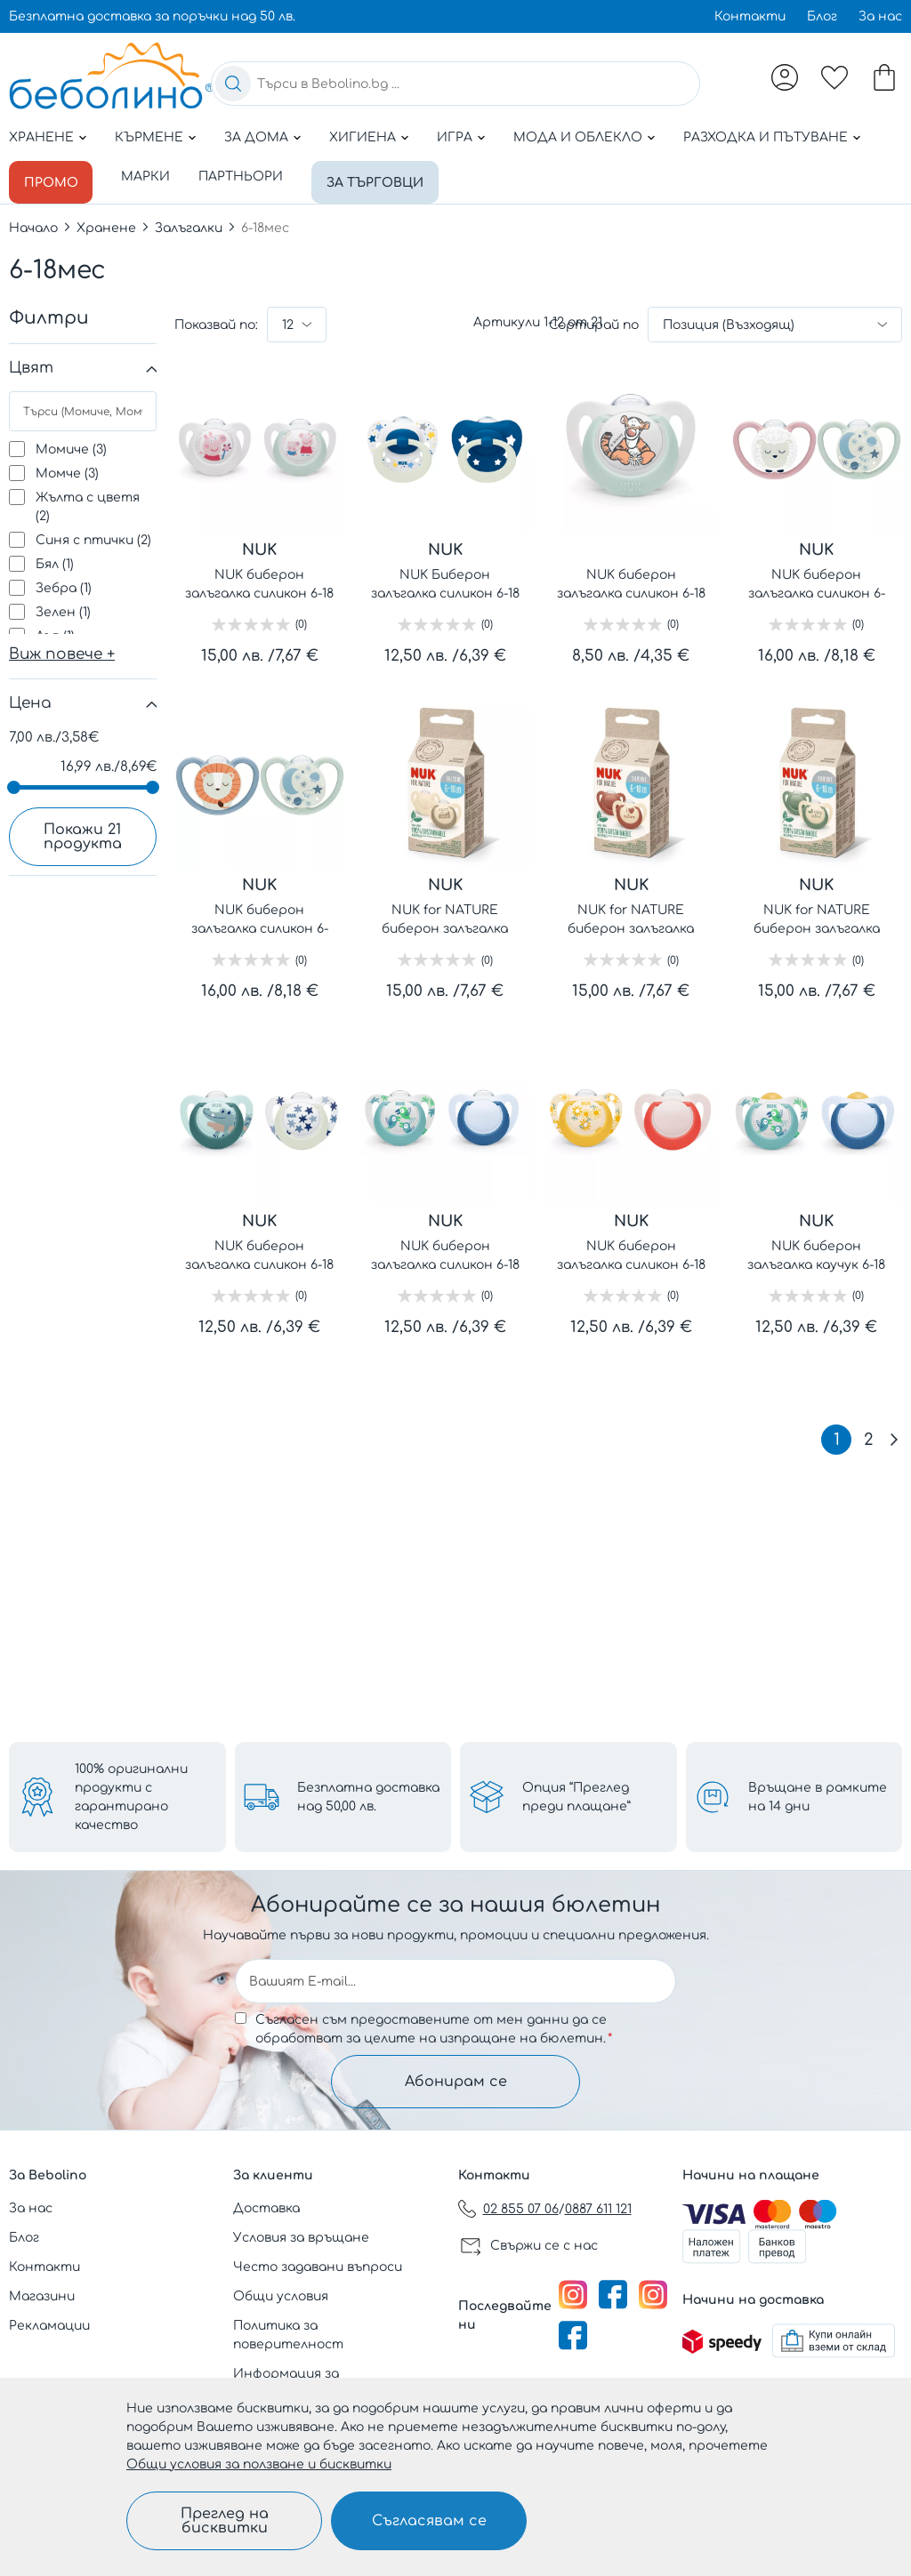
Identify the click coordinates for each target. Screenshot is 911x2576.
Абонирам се (456, 2082)
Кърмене (149, 137)
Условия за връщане (301, 2237)
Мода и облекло (577, 137)
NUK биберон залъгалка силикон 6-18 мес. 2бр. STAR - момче (445, 1252)
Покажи (83, 833)
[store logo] (111, 75)
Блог (822, 16)
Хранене (41, 137)
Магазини (42, 2296)
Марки (150, 176)
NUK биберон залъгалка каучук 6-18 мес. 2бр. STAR (816, 1252)
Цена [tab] (30, 699)
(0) (301, 620)
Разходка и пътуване (765, 137)
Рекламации (49, 2325)
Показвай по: (216, 321)
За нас (880, 16)
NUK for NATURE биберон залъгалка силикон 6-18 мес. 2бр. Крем (445, 917)
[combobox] (455, 83)
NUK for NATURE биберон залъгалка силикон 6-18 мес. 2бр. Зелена (816, 917)
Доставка (266, 2208)
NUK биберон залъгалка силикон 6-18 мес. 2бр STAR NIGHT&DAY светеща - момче (259, 1252)
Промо (53, 176)
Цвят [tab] (31, 364)
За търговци (383, 176)
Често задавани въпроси (317, 2267)
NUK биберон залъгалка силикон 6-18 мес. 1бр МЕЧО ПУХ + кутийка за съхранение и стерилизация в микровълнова (631, 581)
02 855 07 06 (521, 2209)
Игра (454, 137)
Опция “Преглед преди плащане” (576, 1797)
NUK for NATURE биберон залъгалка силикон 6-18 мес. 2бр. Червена (631, 917)
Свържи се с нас (544, 2245)
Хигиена (362, 137)
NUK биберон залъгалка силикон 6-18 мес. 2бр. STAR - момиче (631, 1252)
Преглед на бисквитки (225, 2521)
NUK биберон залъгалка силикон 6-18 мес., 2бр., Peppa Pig (259, 581)
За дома (256, 137)
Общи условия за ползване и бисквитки (258, 2464)
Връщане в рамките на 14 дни (817, 1797)
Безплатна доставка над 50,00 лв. (368, 1797)
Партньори (246, 176)
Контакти (750, 16)
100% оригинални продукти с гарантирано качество (131, 1797)
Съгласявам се (429, 2521)
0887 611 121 (598, 2209)
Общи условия (280, 2296)
